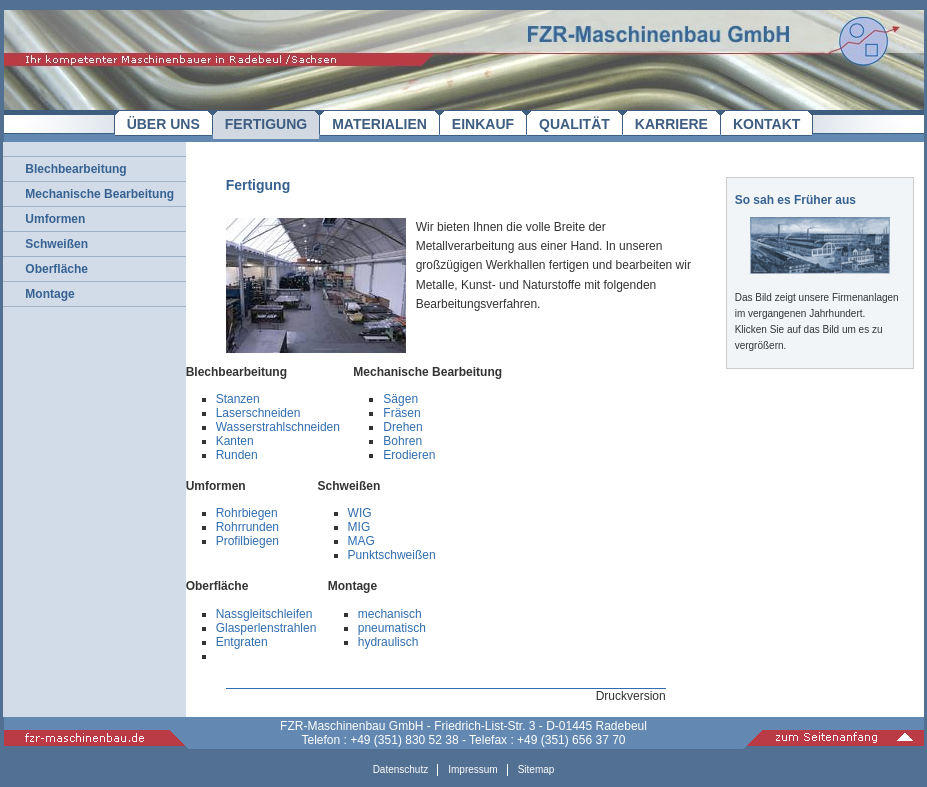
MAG (361, 541)
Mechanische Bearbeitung (99, 194)
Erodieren (409, 455)
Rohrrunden (247, 527)
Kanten (235, 441)
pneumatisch (392, 628)
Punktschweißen (392, 555)
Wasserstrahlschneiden (278, 427)
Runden (237, 455)
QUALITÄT (574, 124)
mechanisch (390, 614)
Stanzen (238, 399)
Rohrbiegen (247, 513)
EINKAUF (483, 124)
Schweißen (56, 244)
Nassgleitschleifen (264, 614)
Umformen (55, 219)
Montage (49, 294)
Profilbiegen (247, 541)
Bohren (402, 441)
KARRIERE (671, 124)
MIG (359, 527)
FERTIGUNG (266, 124)
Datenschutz (401, 769)
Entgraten (242, 642)
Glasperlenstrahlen (266, 628)
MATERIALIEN (379, 124)
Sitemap (536, 769)
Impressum (472, 769)
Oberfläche (56, 269)
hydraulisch (388, 642)
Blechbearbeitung (75, 169)
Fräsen (401, 413)
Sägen (400, 399)
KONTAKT (766, 124)
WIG (360, 513)
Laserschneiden (258, 413)
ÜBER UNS (163, 124)
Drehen (402, 427)
